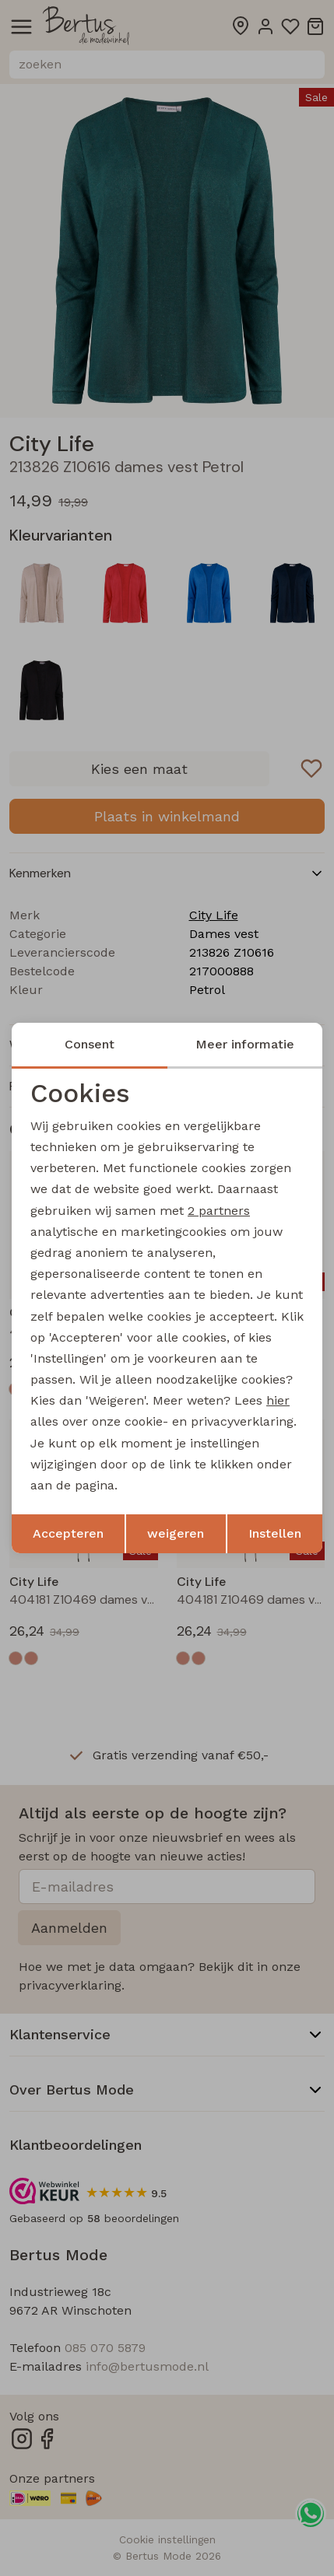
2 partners (219, 1210)
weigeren (175, 1533)
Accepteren (68, 1533)
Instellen (274, 1533)
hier (278, 1400)
